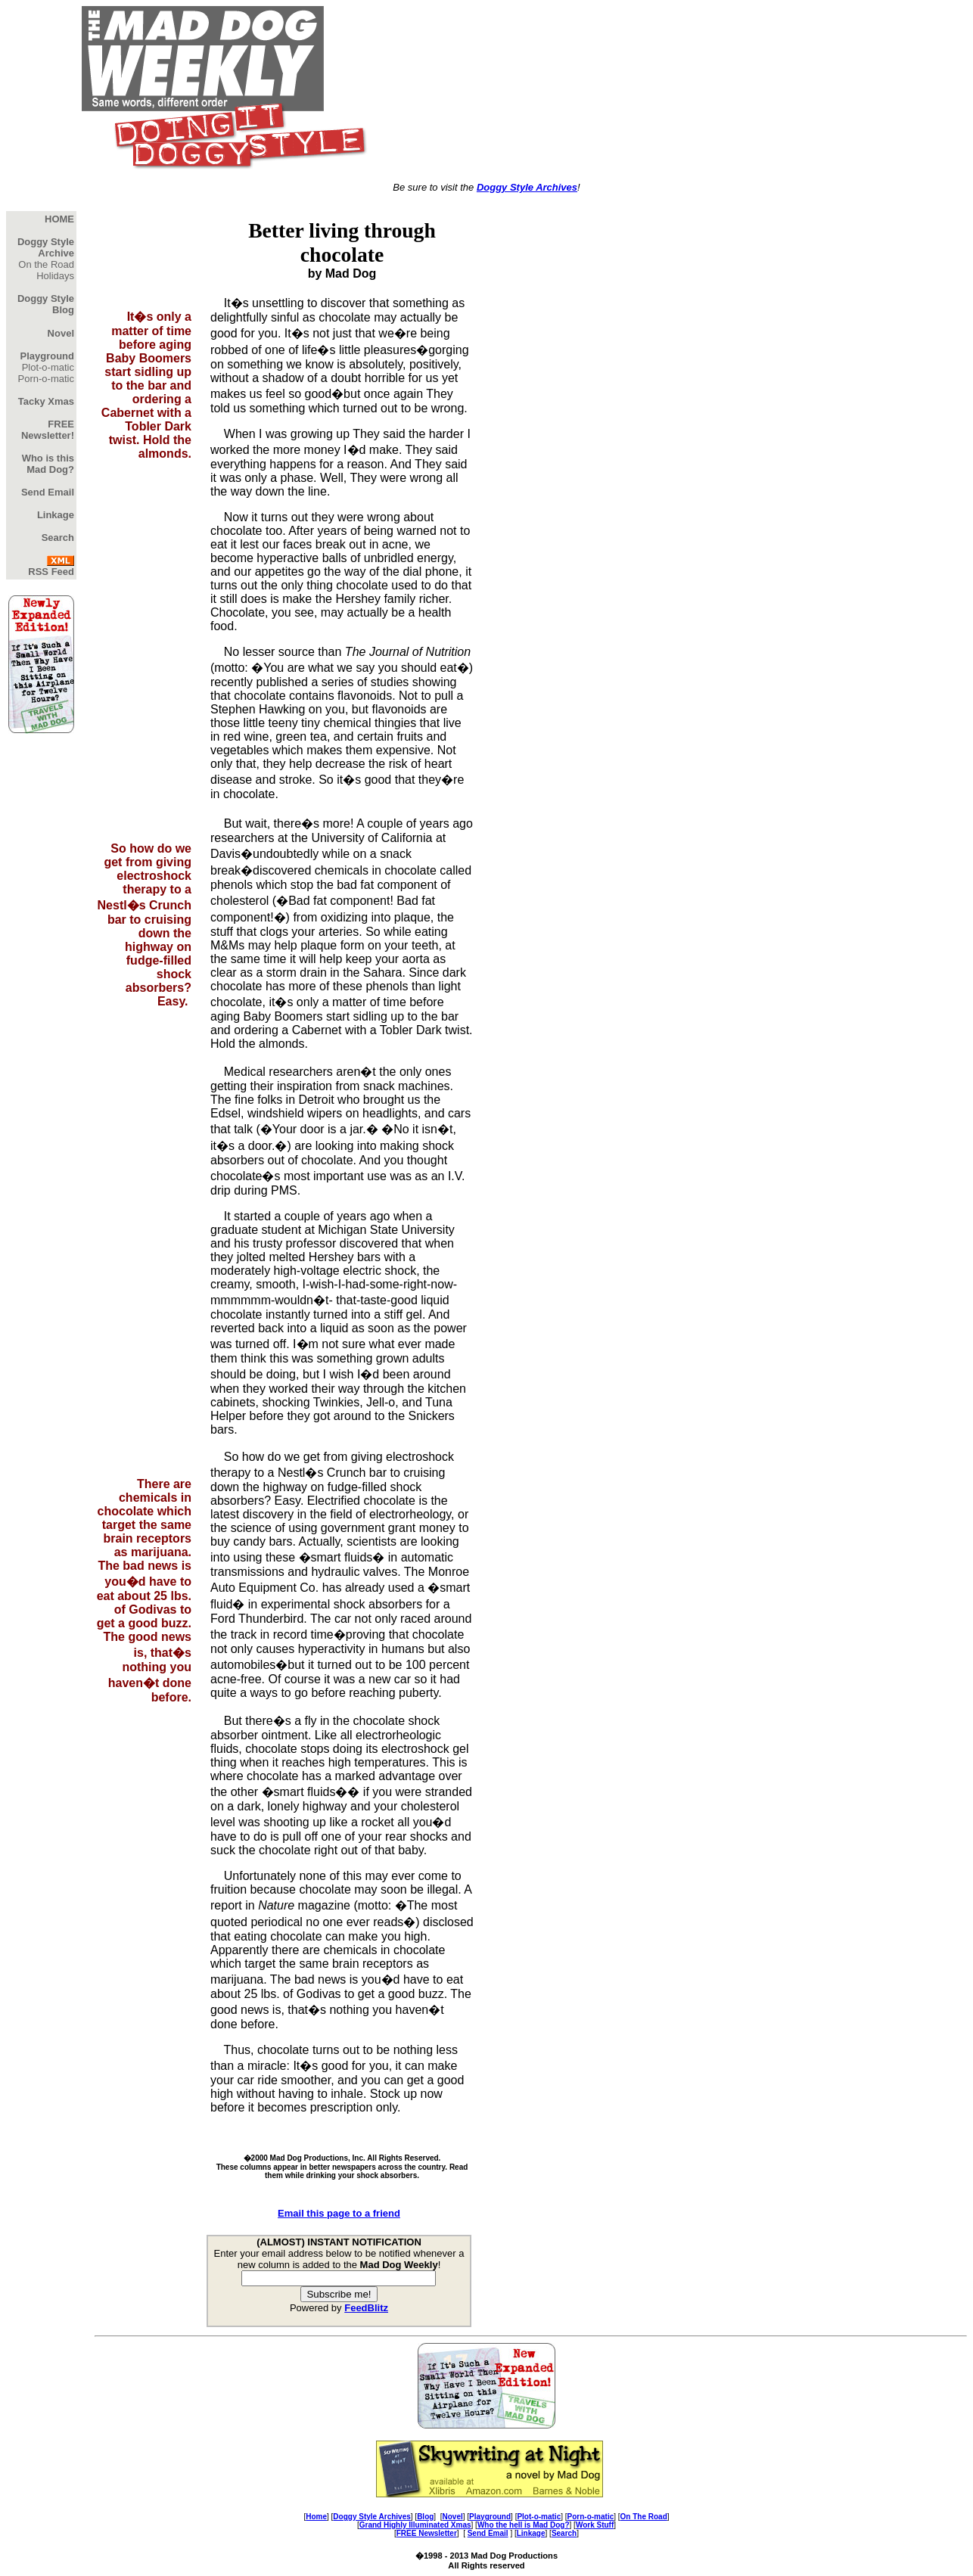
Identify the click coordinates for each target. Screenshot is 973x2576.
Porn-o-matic (46, 378)
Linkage (531, 2533)
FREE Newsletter (426, 2533)
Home (316, 2516)
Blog (425, 2516)
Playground (490, 2516)
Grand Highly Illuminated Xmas (415, 2525)
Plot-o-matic (48, 367)
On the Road (46, 264)
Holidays (55, 275)
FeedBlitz (366, 2307)
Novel (452, 2516)
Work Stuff (595, 2525)
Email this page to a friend (339, 2213)
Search (564, 2533)
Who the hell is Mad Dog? (523, 2525)
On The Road (643, 2516)
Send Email (488, 2533)
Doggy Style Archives (527, 187)
